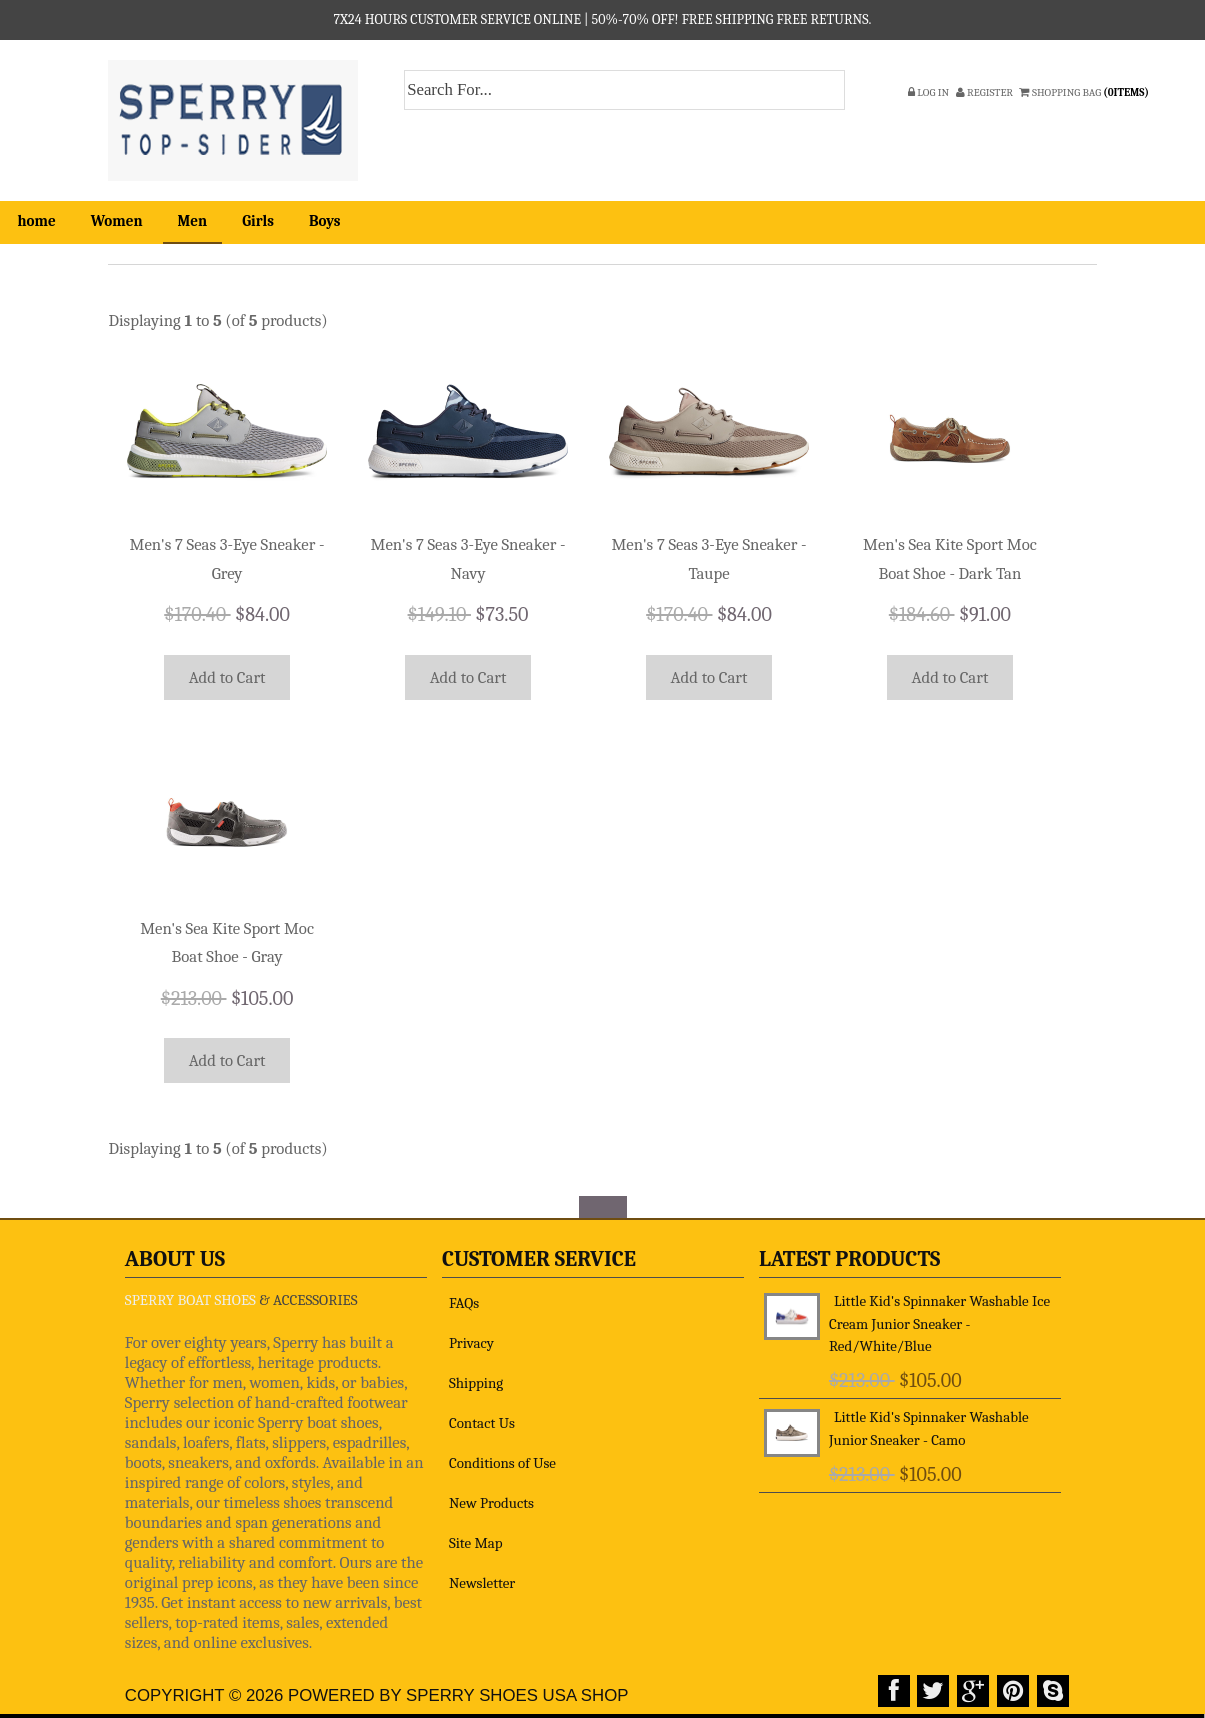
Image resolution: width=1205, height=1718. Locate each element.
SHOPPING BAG (1085, 92)
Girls (258, 221)
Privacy (471, 1334)
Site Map (476, 1534)
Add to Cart (227, 674)
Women (117, 221)
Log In (928, 92)
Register (984, 92)
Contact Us (482, 1414)
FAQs (464, 1294)
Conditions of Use (502, 1454)
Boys (325, 221)
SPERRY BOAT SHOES (190, 1291)
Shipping (476, 1374)
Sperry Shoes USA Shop (517, 1687)
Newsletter (482, 1574)
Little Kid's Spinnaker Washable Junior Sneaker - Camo (929, 1420)
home (37, 221)
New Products (491, 1494)
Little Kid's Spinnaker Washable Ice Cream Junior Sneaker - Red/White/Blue (939, 1315)
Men (193, 221)
